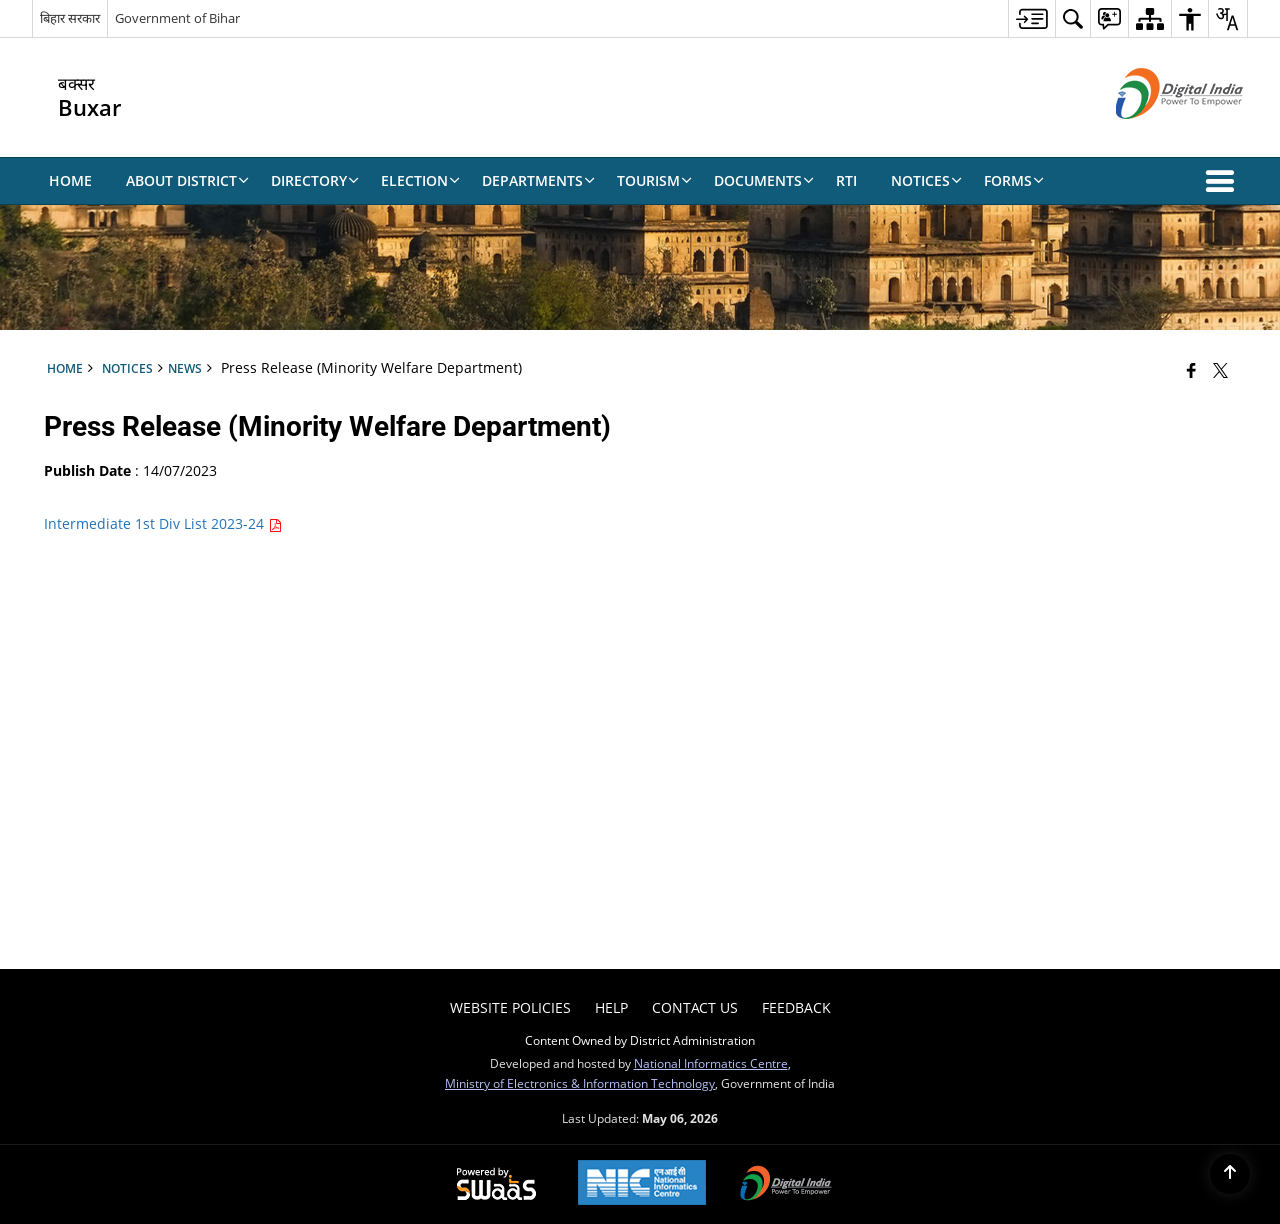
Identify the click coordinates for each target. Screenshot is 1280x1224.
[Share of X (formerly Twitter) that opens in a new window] (1220, 370)
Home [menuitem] (70, 180)
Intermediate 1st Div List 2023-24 (163, 523)
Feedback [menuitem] (796, 1007)
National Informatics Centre (711, 1063)
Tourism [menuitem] (654, 180)
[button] (1224, 181)
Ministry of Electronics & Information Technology (580, 1083)
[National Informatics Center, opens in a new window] (642, 1184)
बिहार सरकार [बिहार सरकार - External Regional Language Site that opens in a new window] (70, 18)
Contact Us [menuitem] (695, 1007)
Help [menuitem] (611, 1007)
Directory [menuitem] (315, 180)
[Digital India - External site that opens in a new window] (1154, 135)
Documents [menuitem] (764, 180)
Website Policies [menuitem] (510, 1007)
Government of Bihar (177, 18)
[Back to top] (1230, 1174)
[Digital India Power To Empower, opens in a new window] (786, 1185)
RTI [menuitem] (846, 180)
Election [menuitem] (420, 180)
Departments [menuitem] (538, 180)
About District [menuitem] (187, 180)
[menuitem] (1031, 18)
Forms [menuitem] (1014, 180)
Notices (127, 368)
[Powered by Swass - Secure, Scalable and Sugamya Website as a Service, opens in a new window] (496, 1185)
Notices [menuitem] (926, 180)
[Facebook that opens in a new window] (1191, 370)
